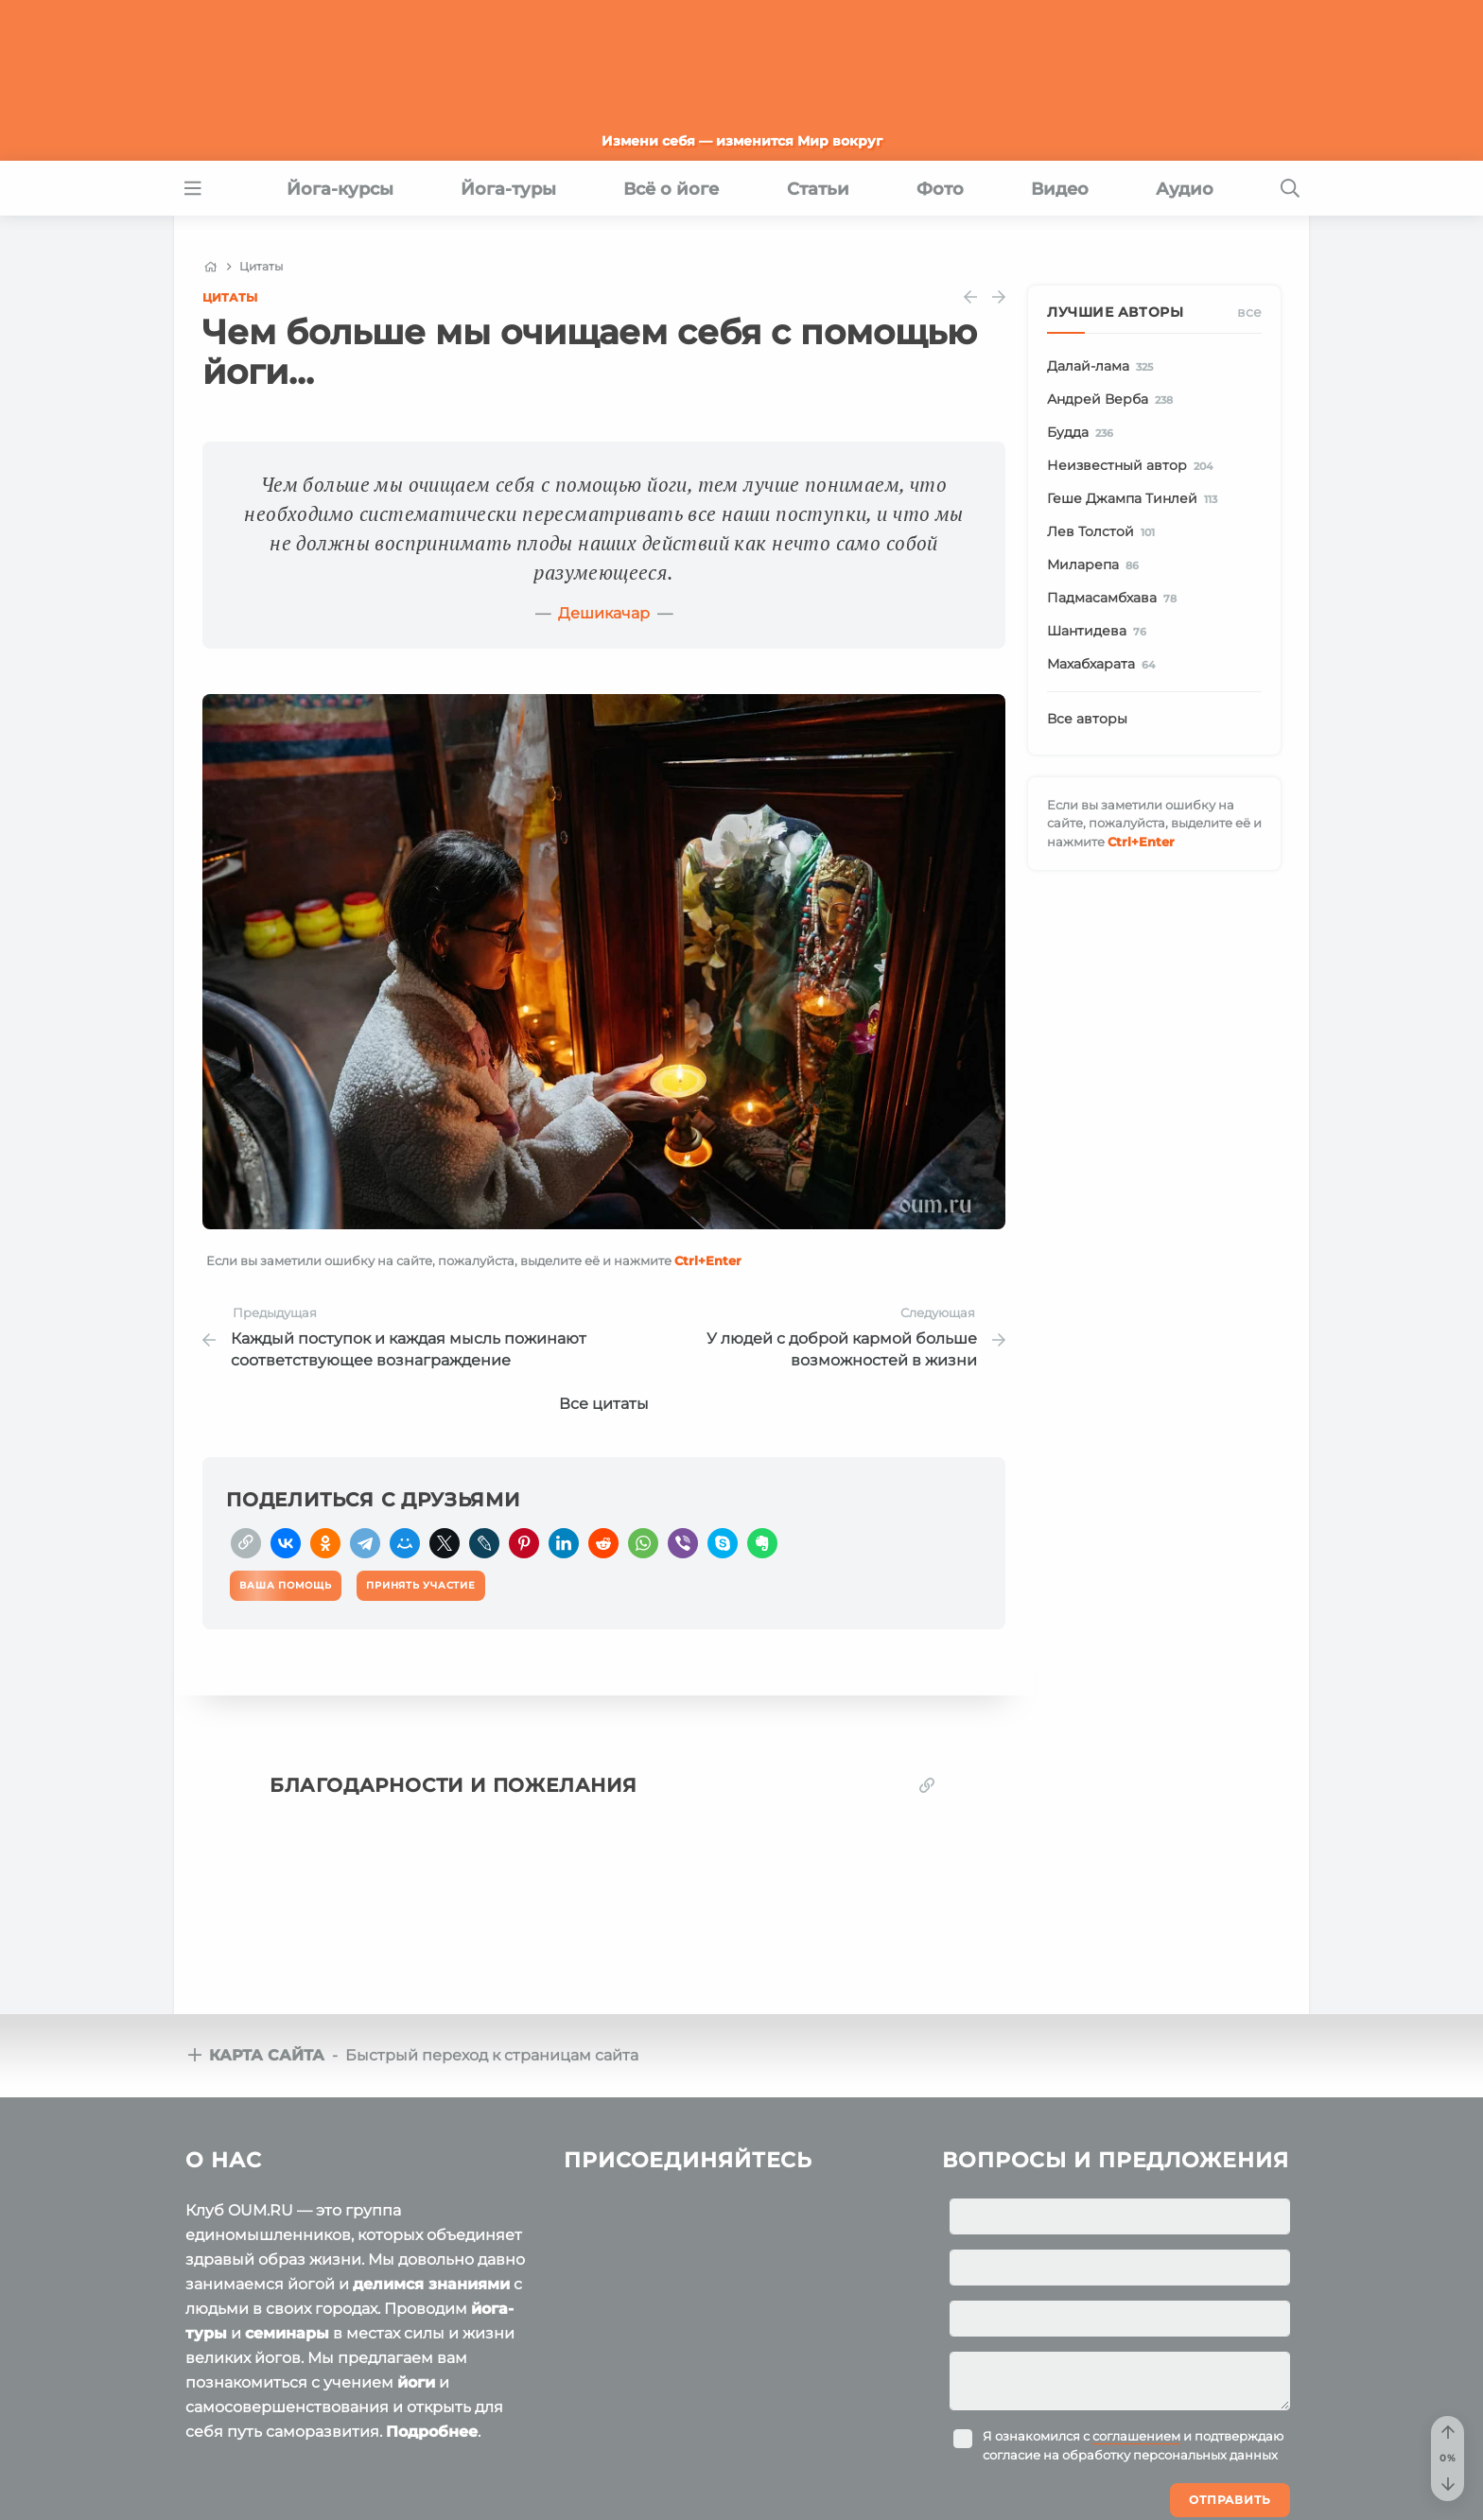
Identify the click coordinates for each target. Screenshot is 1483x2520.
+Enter (708, 1260)
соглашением (1136, 2435)
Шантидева (1100, 631)
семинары (287, 2333)
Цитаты (229, 297)
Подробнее (432, 2432)
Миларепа (1096, 565)
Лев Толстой (1104, 532)
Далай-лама (1103, 366)
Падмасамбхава (1115, 598)
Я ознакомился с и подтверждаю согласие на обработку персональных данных (1133, 2445)
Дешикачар (604, 613)
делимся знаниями (431, 2284)
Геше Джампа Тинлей (1135, 499)
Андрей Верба (1113, 400)
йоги (416, 2382)
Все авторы (1087, 718)
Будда (1083, 433)
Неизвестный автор (1133, 466)
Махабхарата (1104, 664)
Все (1249, 312)
